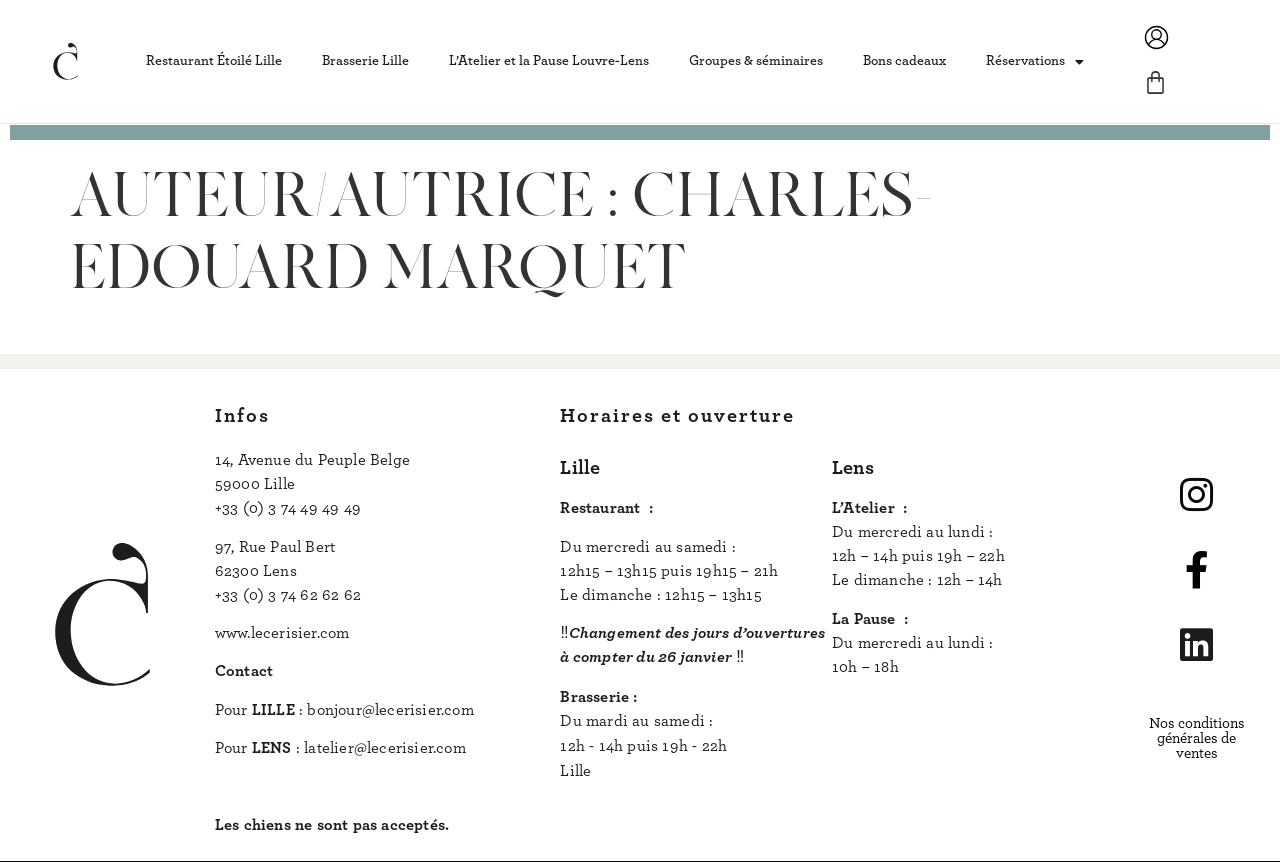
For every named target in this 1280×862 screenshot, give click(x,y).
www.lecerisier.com (282, 633)
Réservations (1035, 62)
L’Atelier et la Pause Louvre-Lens (549, 61)
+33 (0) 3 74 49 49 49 (288, 508)
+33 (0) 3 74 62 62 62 (288, 595)
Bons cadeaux (904, 61)
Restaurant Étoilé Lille (214, 61)
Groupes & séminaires (756, 61)
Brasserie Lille (365, 61)
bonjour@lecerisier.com (390, 710)
